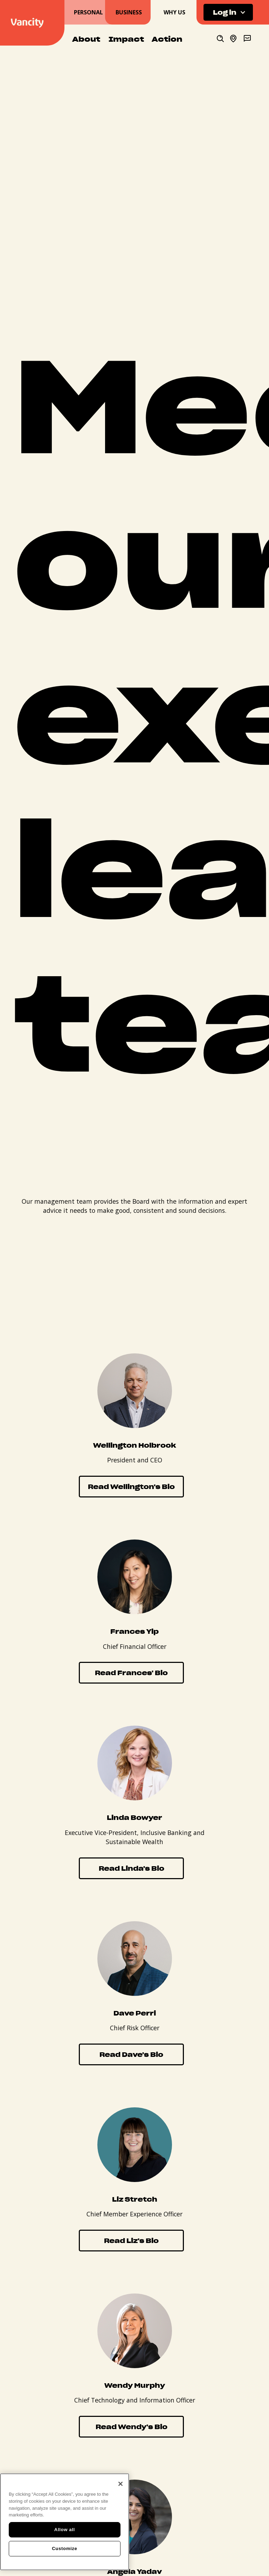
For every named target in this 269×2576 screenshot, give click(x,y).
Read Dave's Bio (131, 2054)
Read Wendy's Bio (131, 2426)
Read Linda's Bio (131, 1868)
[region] (64, 2521)
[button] (228, 12)
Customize (64, 2548)
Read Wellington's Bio (131, 1486)
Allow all (64, 2529)
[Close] (120, 2484)
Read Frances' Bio (131, 1672)
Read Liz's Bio (131, 2240)
